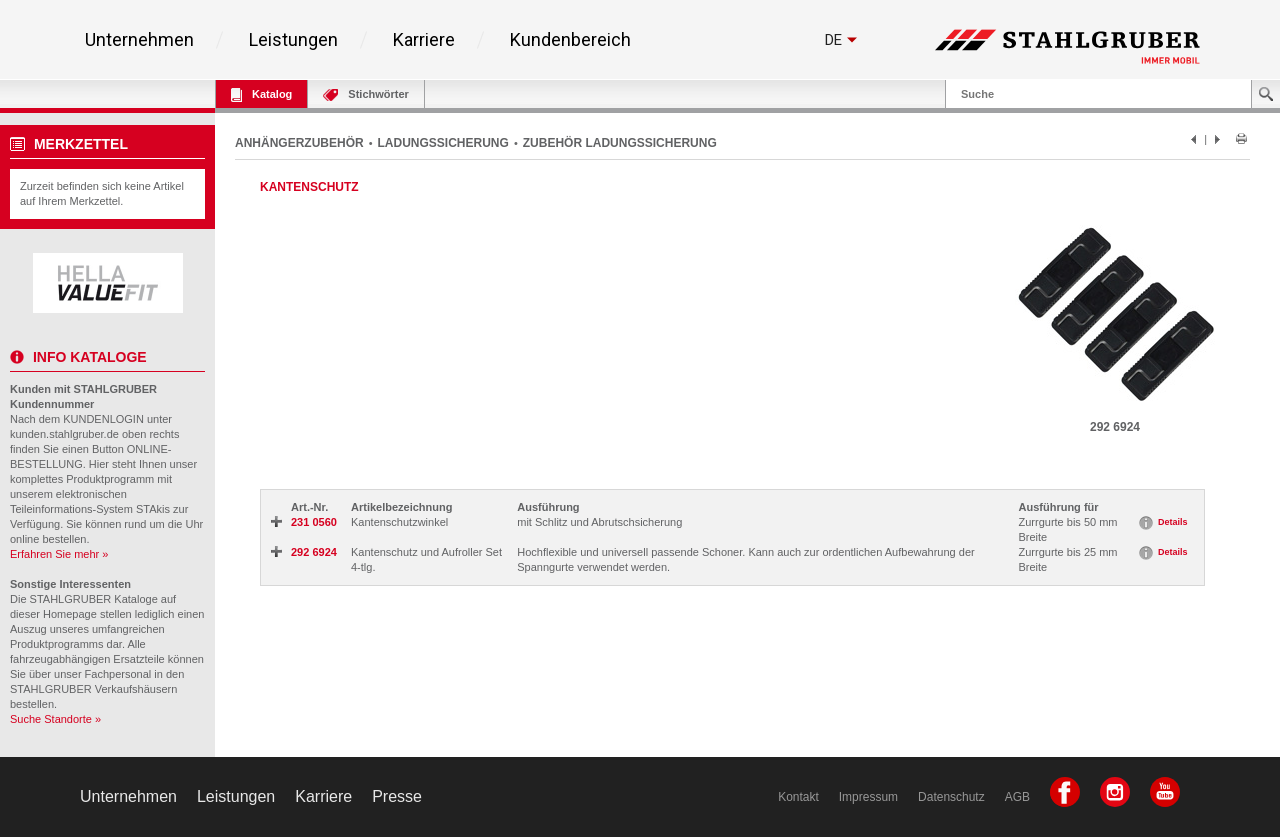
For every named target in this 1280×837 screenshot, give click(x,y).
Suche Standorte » (55, 719)
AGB (1017, 797)
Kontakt (798, 797)
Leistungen (293, 40)
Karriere (424, 40)
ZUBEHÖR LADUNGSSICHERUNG (620, 143)
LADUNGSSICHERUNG (443, 143)
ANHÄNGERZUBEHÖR (299, 143)
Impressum (868, 797)
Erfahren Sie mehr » (59, 554)
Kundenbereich (570, 40)
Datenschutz (951, 797)
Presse (397, 796)
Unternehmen (139, 40)
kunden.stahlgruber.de (64, 434)
